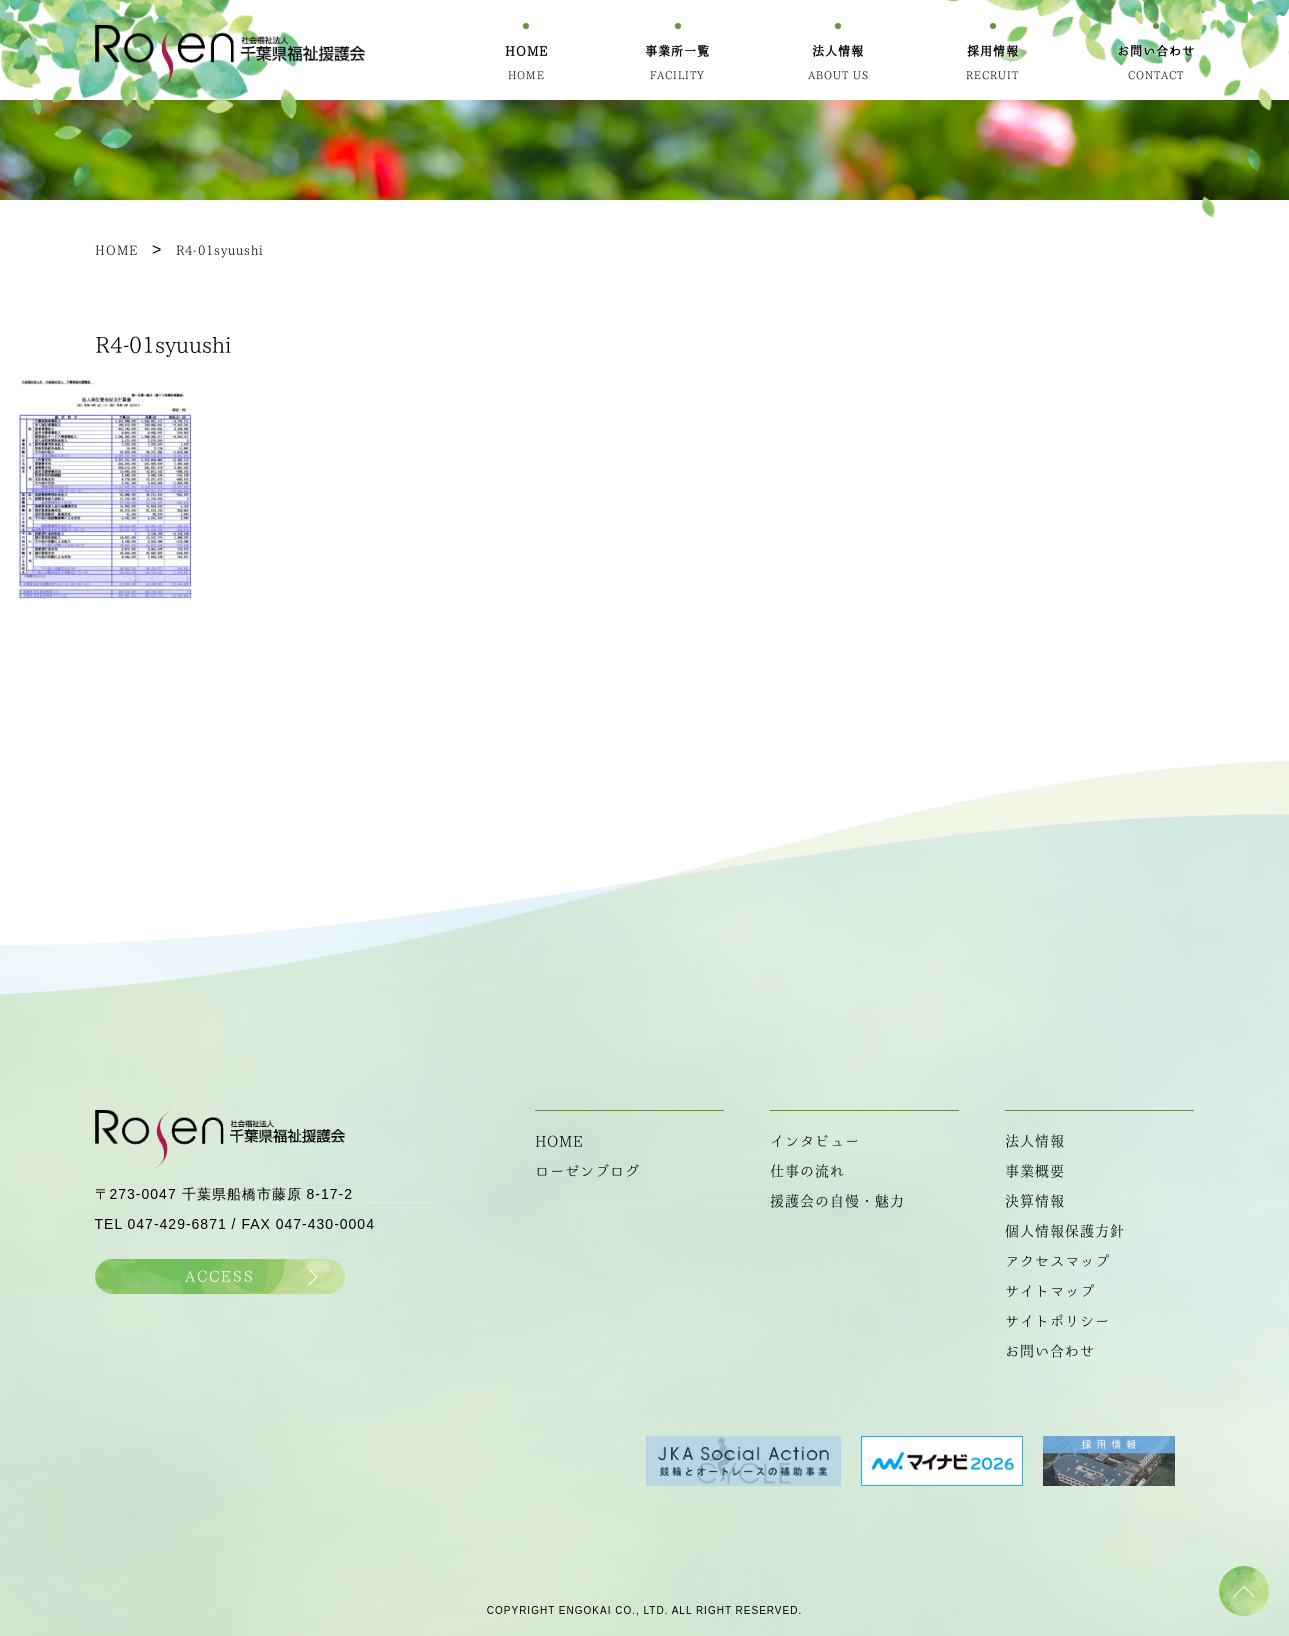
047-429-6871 (177, 1224)
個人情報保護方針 (1065, 1231)
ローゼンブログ (587, 1171)
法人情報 (1035, 1141)
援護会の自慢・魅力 (837, 1201)
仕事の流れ (807, 1171)
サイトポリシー (1057, 1321)
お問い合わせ (1050, 1351)
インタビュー (815, 1141)
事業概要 (1035, 1171)
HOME (559, 1141)
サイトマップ (1050, 1291)
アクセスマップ (1057, 1261)
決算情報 (1035, 1201)
